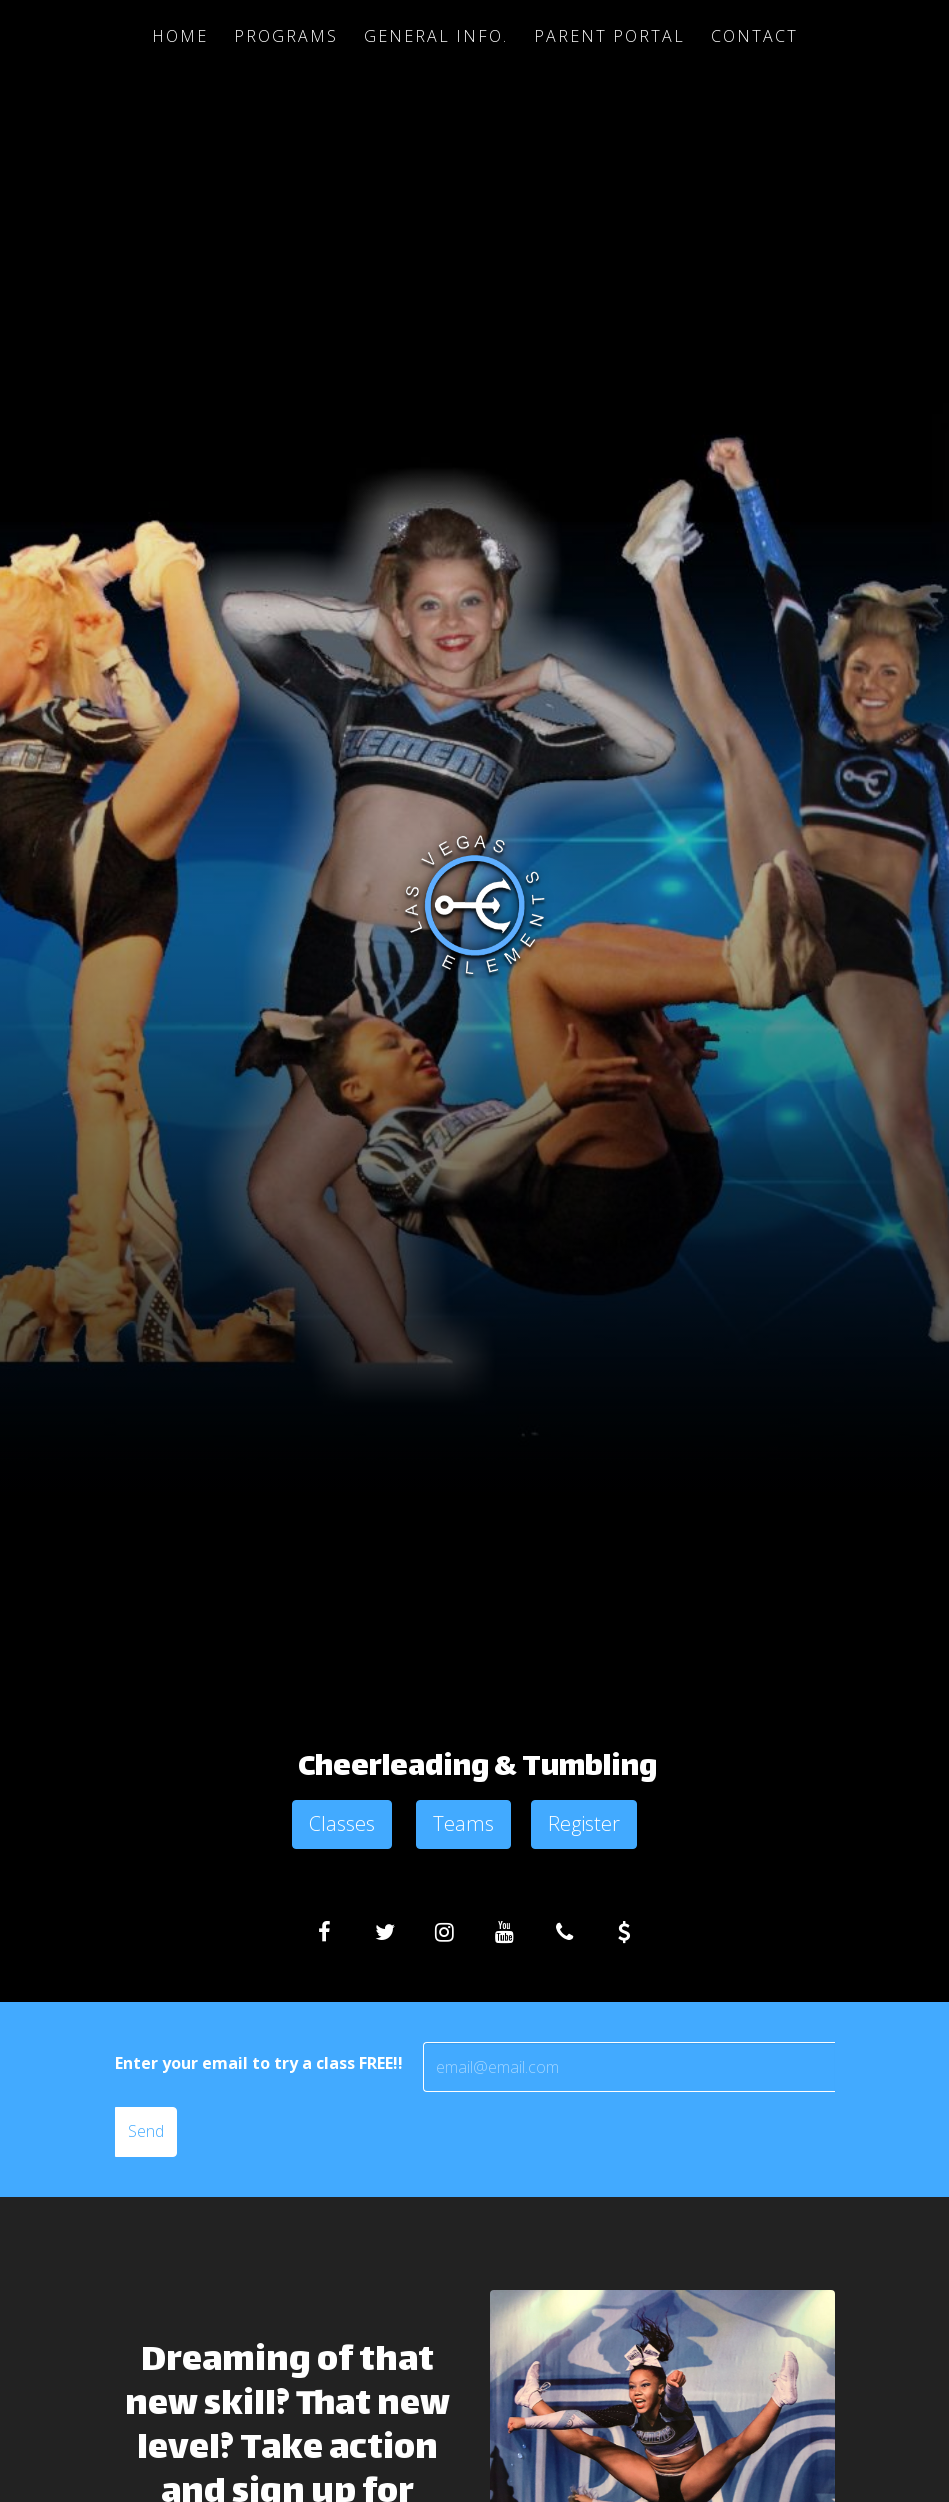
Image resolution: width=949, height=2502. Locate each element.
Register (584, 1823)
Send (146, 2131)
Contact (754, 36)
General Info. (436, 36)
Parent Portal (609, 36)
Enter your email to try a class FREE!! (259, 2063)
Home (180, 36)
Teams (463, 1823)
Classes (342, 1823)
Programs (286, 36)
